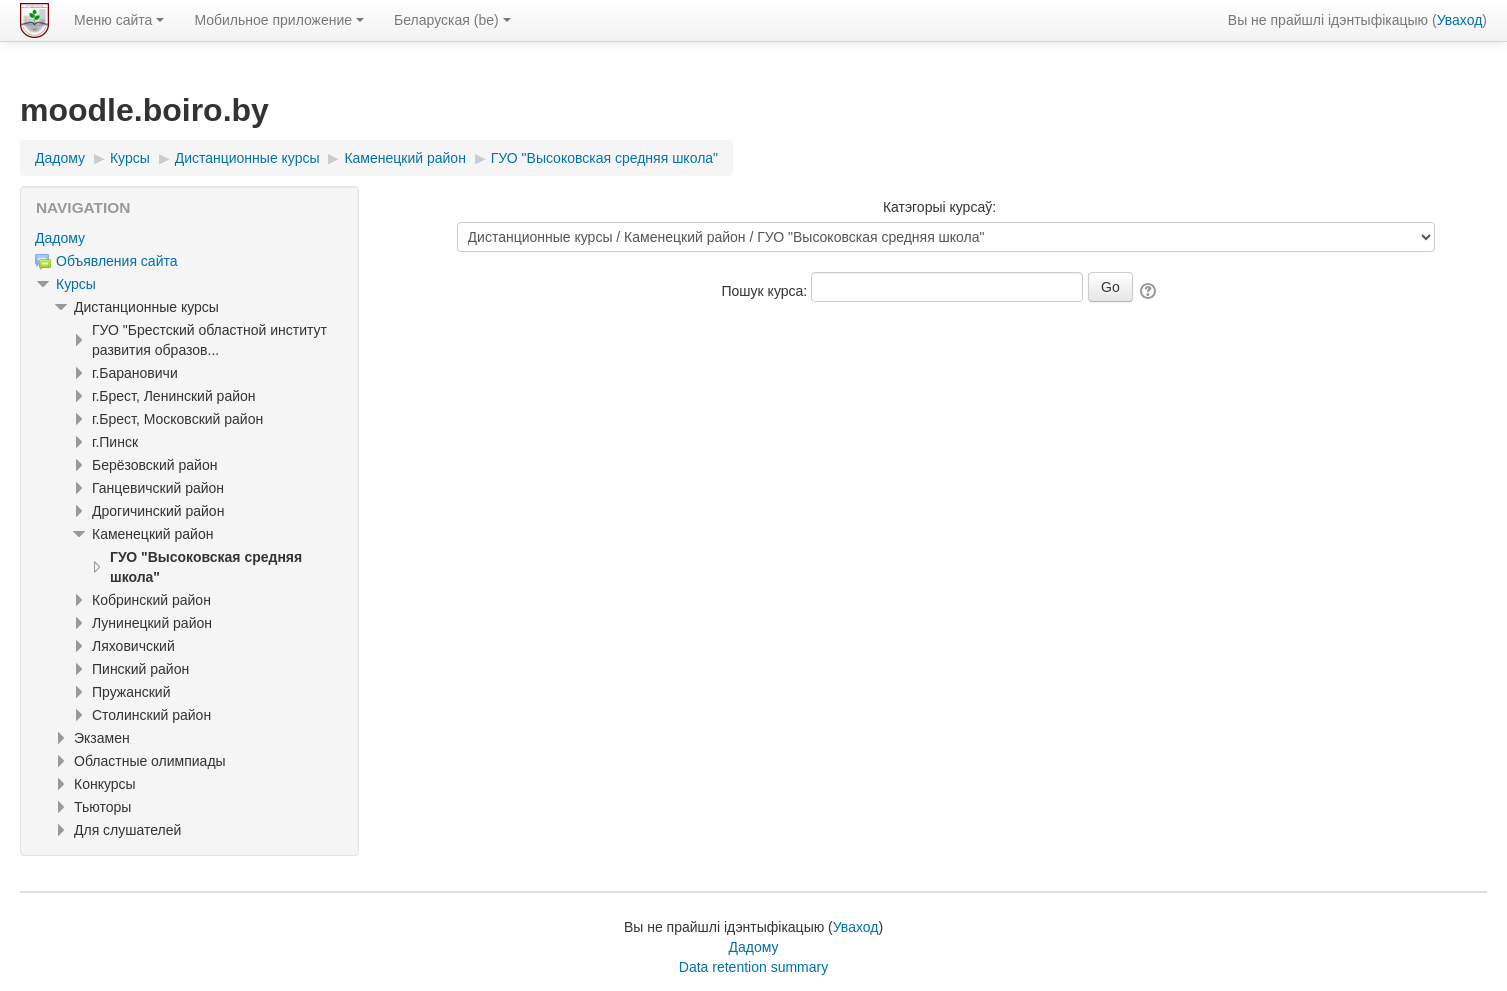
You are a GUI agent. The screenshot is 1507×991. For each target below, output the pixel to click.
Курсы (76, 284)
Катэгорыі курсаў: (939, 207)
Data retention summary (753, 967)
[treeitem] (189, 238)
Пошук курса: (767, 291)
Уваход (1460, 20)
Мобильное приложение (279, 20)
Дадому (60, 238)
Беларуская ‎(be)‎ (452, 20)
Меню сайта (119, 20)
